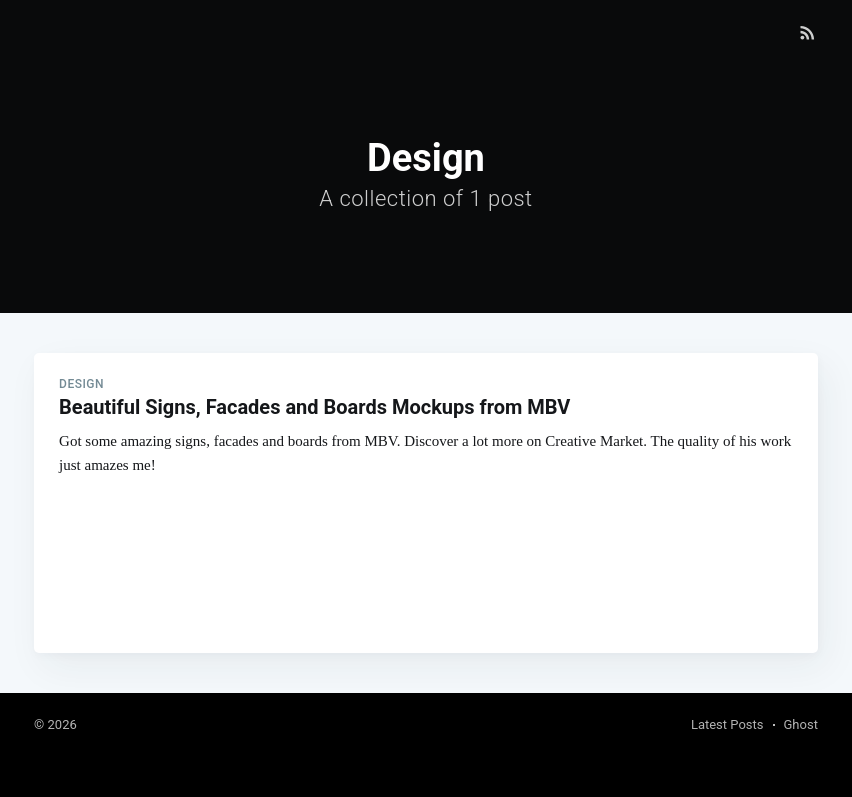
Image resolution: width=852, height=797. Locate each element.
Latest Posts (727, 724)
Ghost (801, 724)
